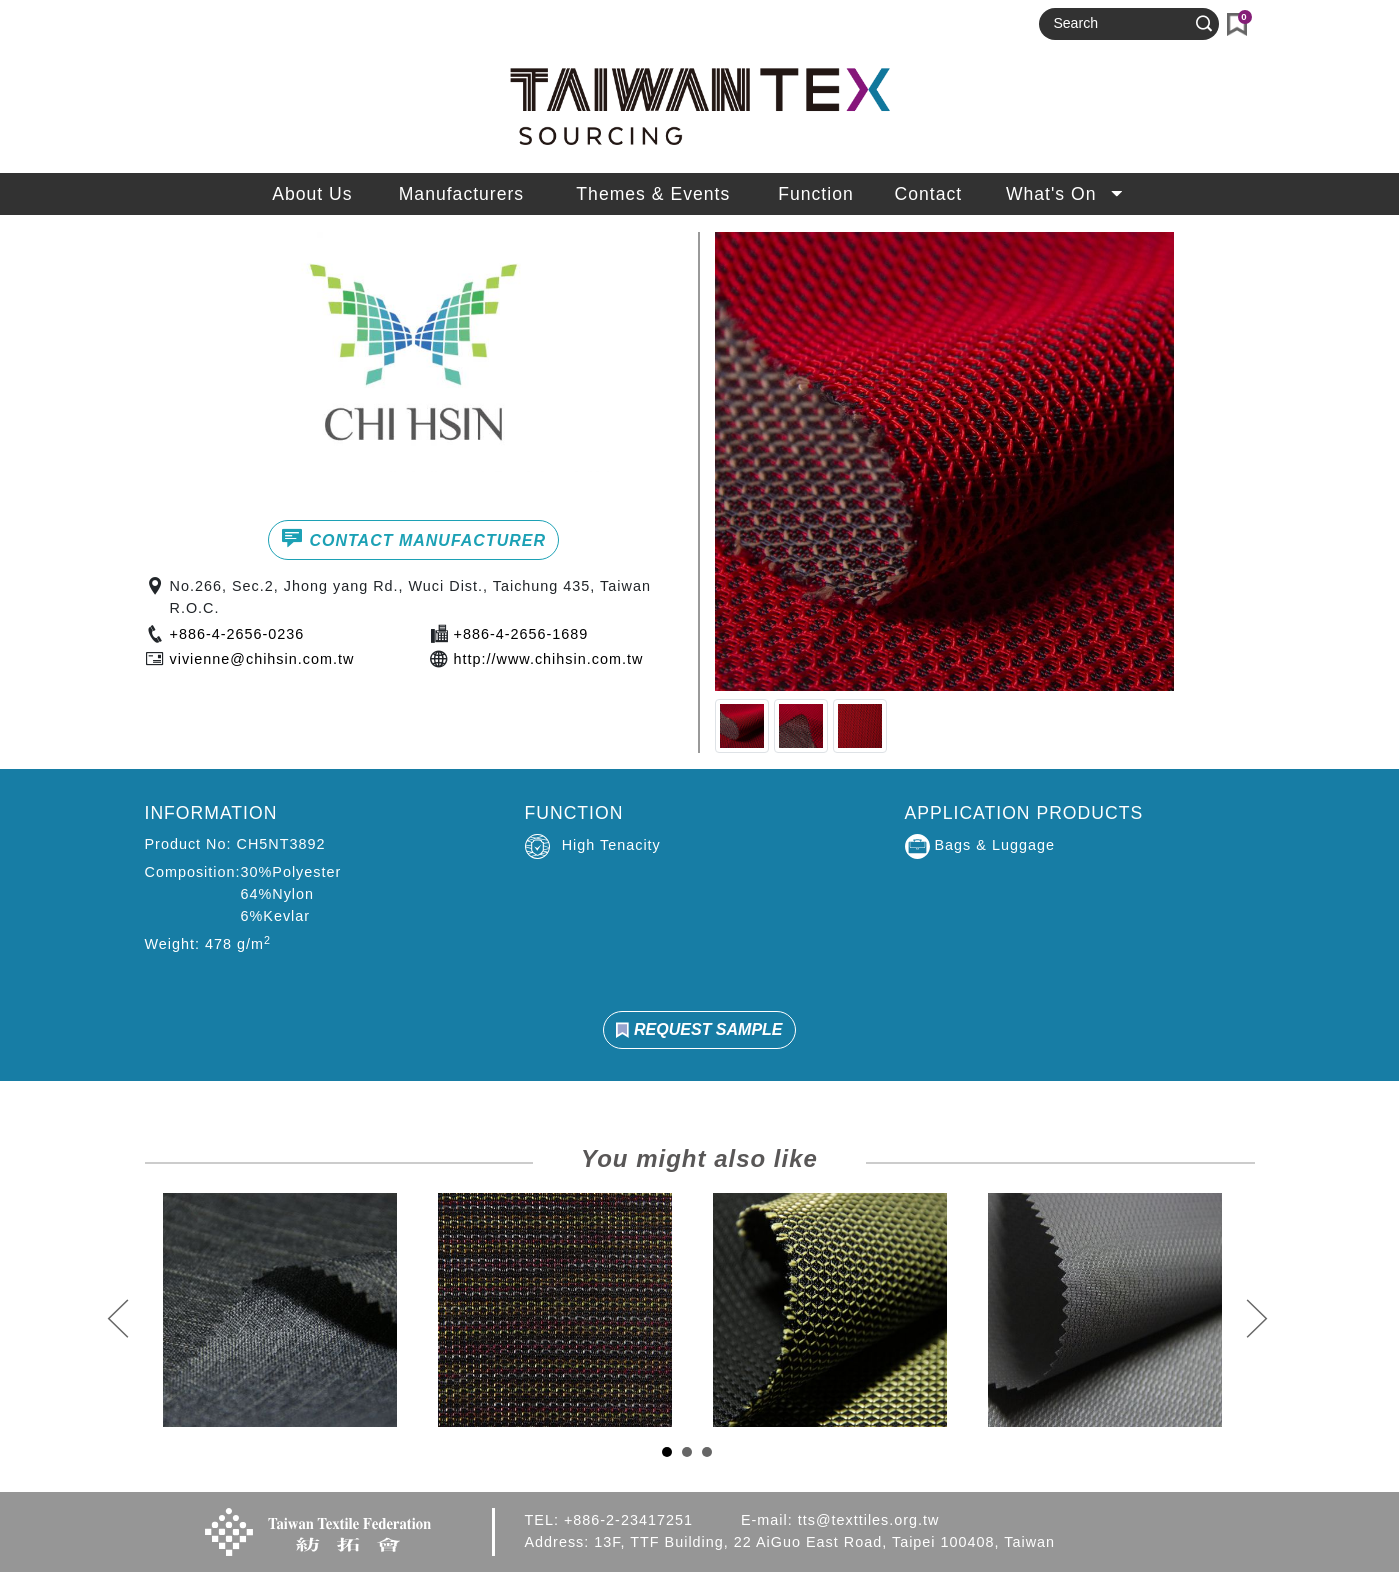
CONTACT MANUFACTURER (413, 538)
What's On (1066, 194)
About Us (312, 194)
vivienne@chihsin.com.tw (262, 659)
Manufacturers (461, 194)
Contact (929, 194)
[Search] (1120, 24)
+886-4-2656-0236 (237, 634)
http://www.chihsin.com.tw (549, 659)
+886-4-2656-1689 (521, 634)
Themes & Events (653, 194)
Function (815, 194)
